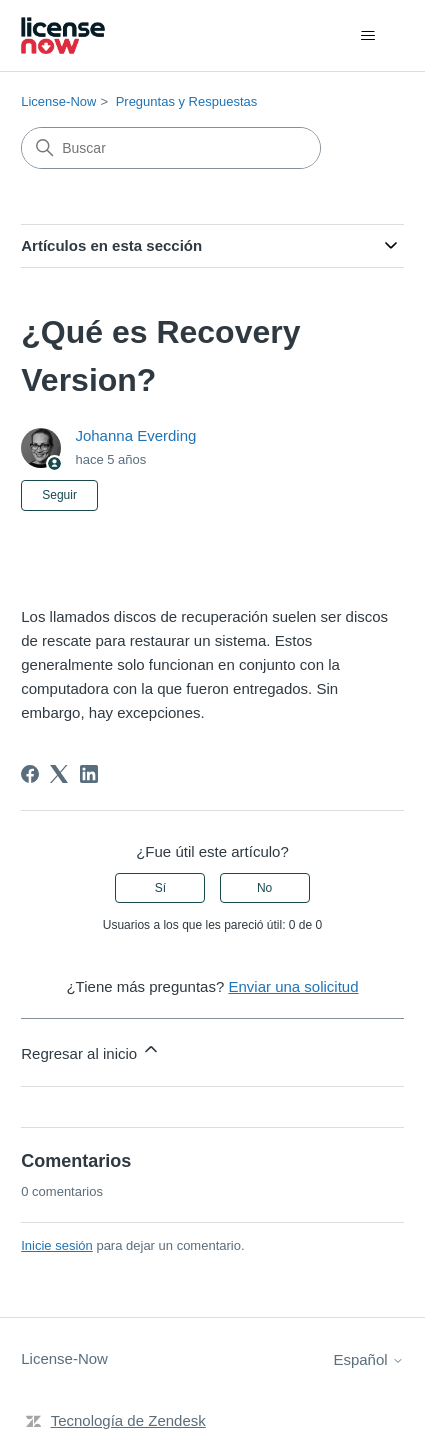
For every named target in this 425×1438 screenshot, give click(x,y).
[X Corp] (59, 774)
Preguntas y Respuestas (187, 101)
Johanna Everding (135, 435)
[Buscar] (171, 148)
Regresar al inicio (91, 1050)
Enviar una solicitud (293, 986)
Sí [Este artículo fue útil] (160, 888)
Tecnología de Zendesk (128, 1420)
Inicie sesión (57, 1245)
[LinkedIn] (89, 774)
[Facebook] (30, 774)
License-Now (58, 101)
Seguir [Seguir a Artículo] (59, 495)
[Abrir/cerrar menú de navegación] (368, 36)
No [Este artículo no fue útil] (264, 888)
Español (368, 1359)
